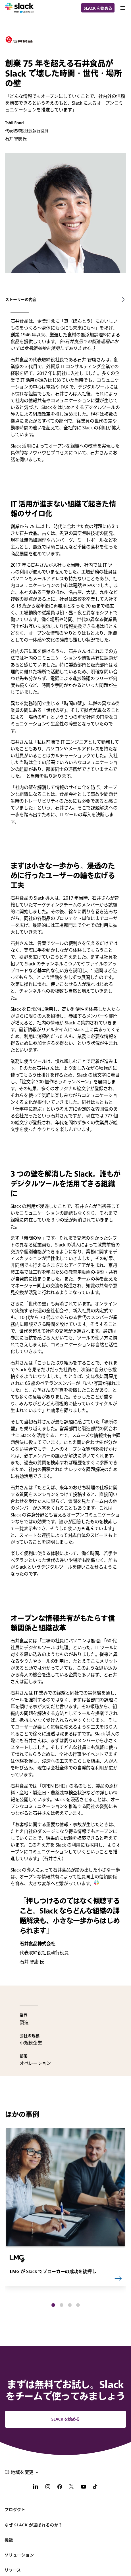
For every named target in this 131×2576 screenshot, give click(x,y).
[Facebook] (59, 2487)
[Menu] (122, 7)
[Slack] (19, 8)
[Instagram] (47, 2487)
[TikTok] (95, 2487)
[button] (53, 2305)
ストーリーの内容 (20, 299)
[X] (71, 2487)
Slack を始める (98, 8)
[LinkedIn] (35, 2487)
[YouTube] (83, 2487)
